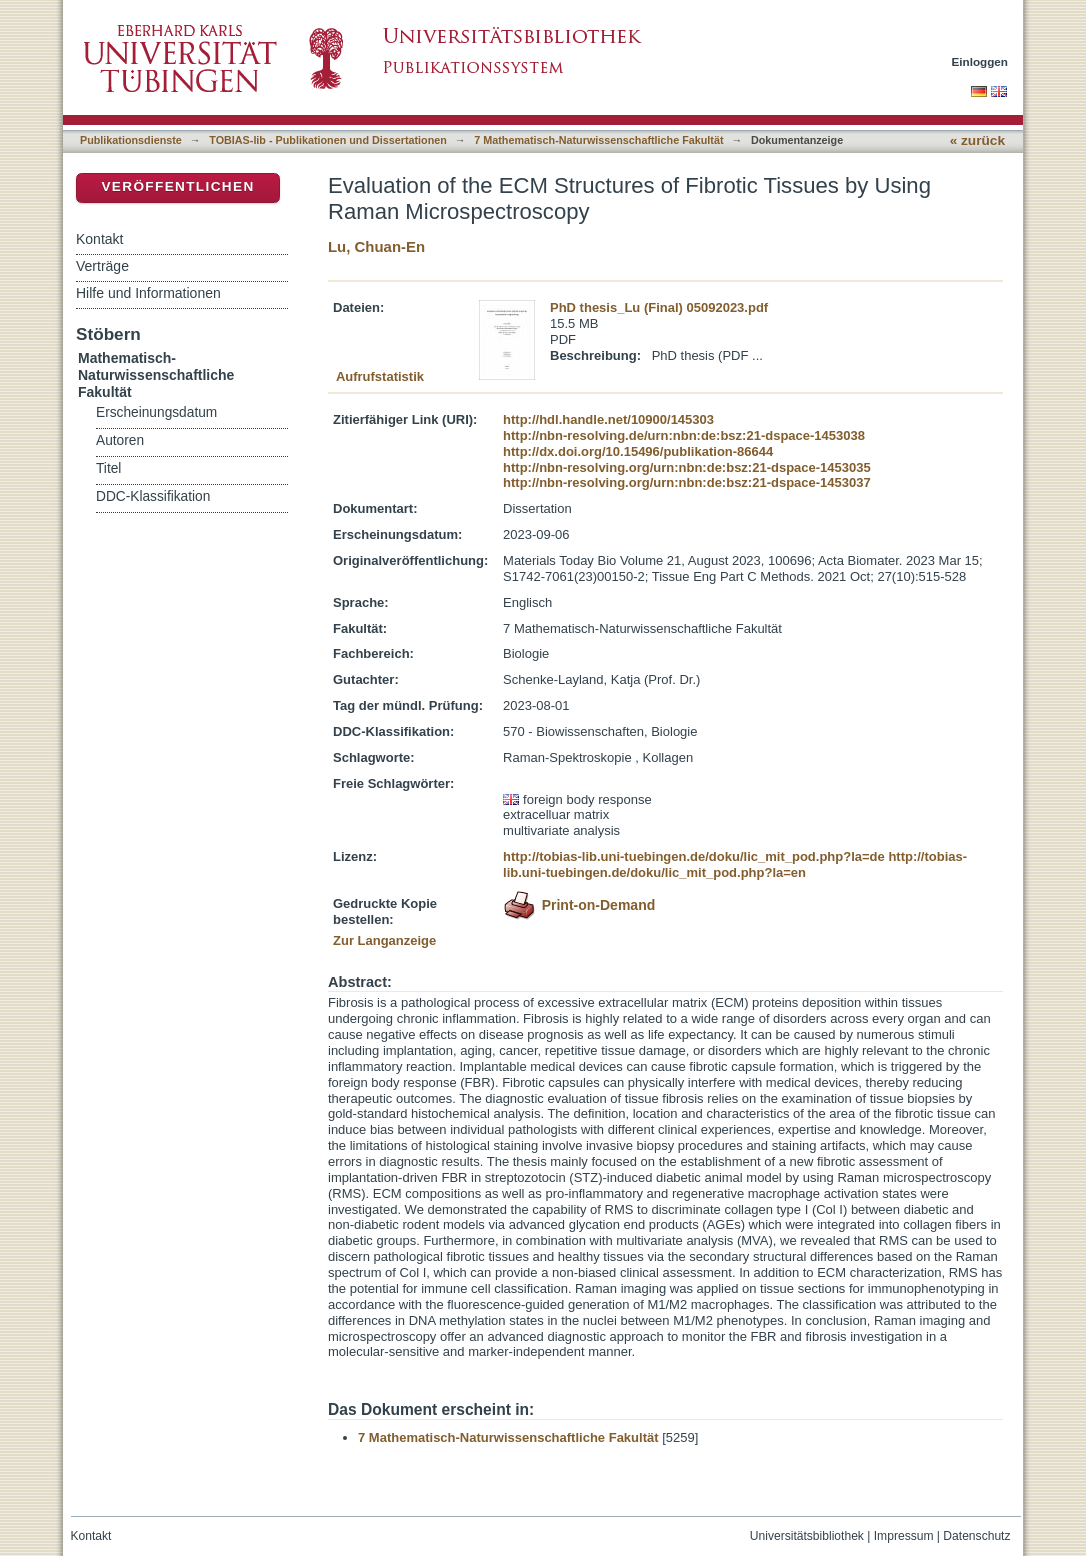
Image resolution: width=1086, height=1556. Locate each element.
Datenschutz (976, 1536)
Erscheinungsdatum (156, 412)
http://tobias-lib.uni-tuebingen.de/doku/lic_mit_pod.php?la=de (694, 856)
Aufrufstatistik (380, 376)
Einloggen (980, 61)
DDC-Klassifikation (153, 496)
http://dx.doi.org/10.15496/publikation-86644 (638, 451)
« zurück (977, 140)
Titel (108, 468)
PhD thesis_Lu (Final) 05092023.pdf (659, 307)
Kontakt (99, 239)
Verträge (102, 266)
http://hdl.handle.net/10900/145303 (608, 419)
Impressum (904, 1536)
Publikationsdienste (131, 140)
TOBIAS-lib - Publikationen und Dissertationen (328, 140)
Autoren (120, 440)
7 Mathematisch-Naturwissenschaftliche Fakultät (598, 140)
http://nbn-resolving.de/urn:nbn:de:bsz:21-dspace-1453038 (684, 435)
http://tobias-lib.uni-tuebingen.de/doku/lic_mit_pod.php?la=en (735, 864)
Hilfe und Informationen (148, 293)
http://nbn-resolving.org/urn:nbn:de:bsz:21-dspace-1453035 (687, 467)
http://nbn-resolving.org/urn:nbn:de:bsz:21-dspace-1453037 (687, 482)
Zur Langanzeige (384, 940)
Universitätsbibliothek (807, 1536)
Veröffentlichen (177, 186)
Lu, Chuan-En (376, 246)
